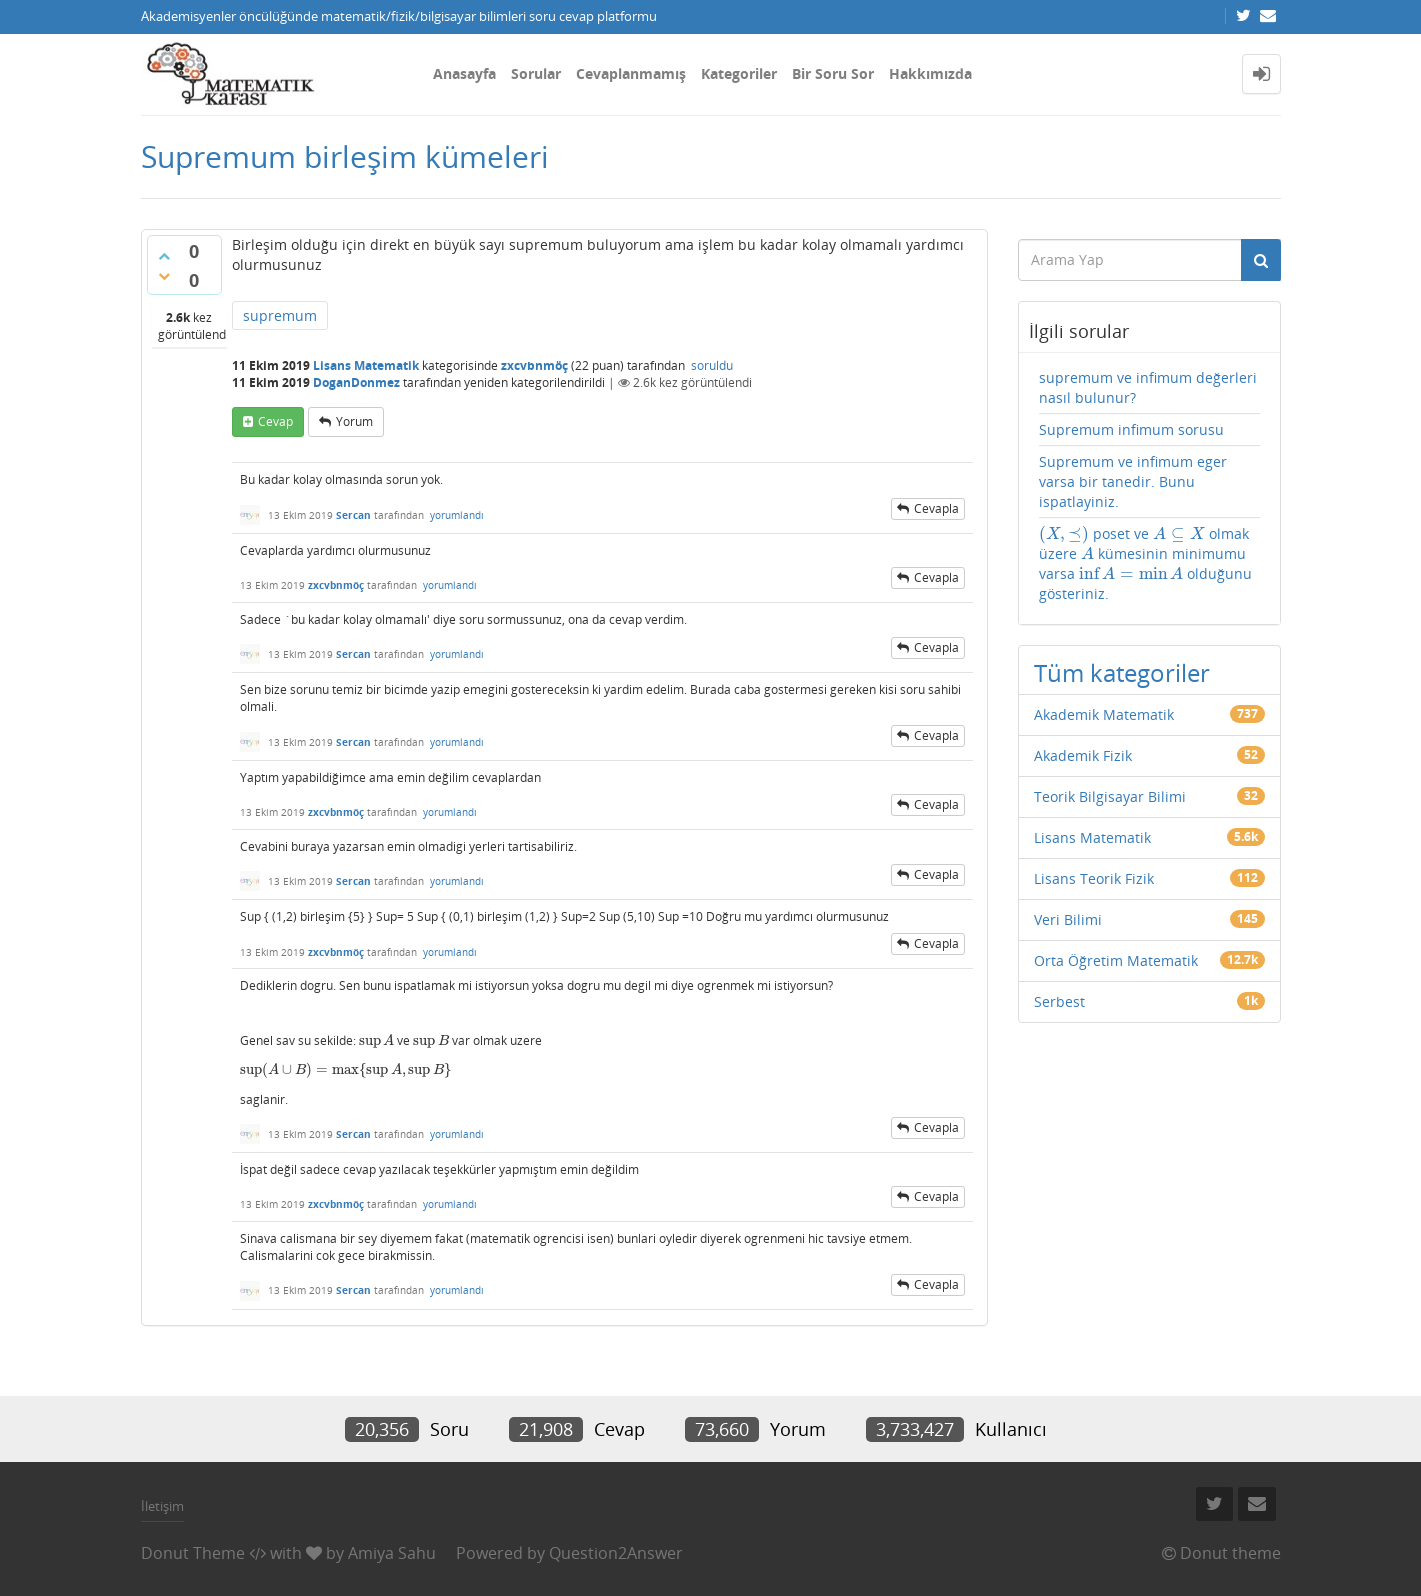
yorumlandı (457, 515)
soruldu (712, 365)
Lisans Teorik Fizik (1094, 878)
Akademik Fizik (1083, 755)
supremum (280, 315)
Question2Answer (616, 1553)
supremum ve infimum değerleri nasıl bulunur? (1148, 387)
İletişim (162, 1506)
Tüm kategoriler (1122, 672)
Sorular (536, 73)
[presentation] (377, 1040)
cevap (275, 421)
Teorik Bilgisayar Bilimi (1110, 796)
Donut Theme (193, 1553)
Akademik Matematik (1104, 714)
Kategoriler (739, 73)
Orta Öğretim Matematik (1116, 960)
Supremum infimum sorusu (1131, 429)
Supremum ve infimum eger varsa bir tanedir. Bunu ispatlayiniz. (1133, 481)
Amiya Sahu (392, 1553)
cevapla (936, 508)
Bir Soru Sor (833, 73)
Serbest (1059, 1001)
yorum (354, 421)
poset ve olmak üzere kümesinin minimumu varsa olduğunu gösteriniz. (1145, 563)
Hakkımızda (930, 73)
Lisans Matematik (366, 365)
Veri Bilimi (1068, 919)
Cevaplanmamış (631, 73)
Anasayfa (464, 73)
